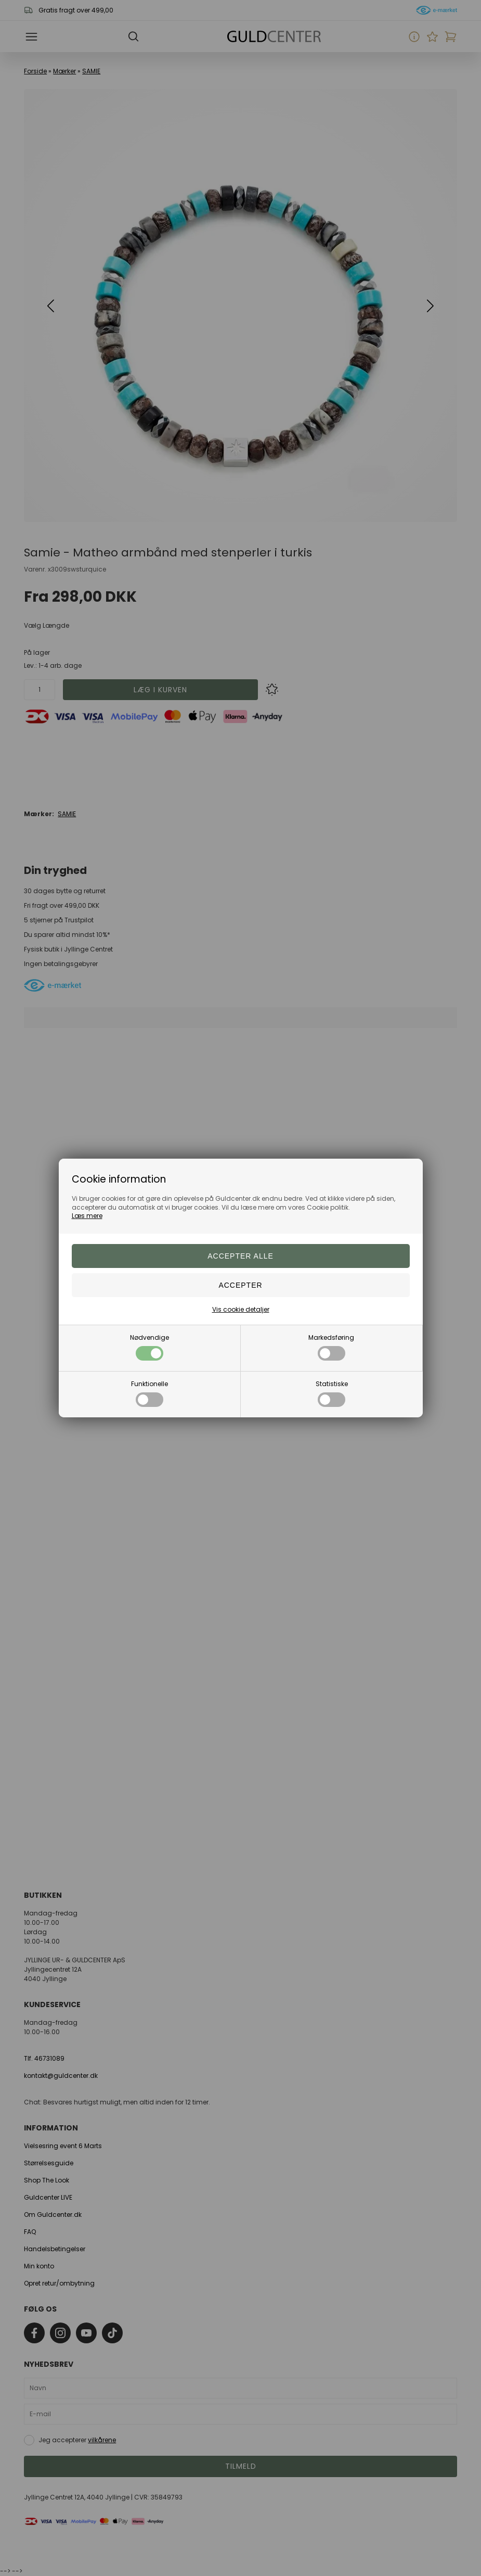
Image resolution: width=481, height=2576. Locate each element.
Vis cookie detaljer (240, 1309)
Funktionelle (149, 1393)
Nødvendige (149, 1347)
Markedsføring (331, 1347)
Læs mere (87, 1215)
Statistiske (332, 1393)
